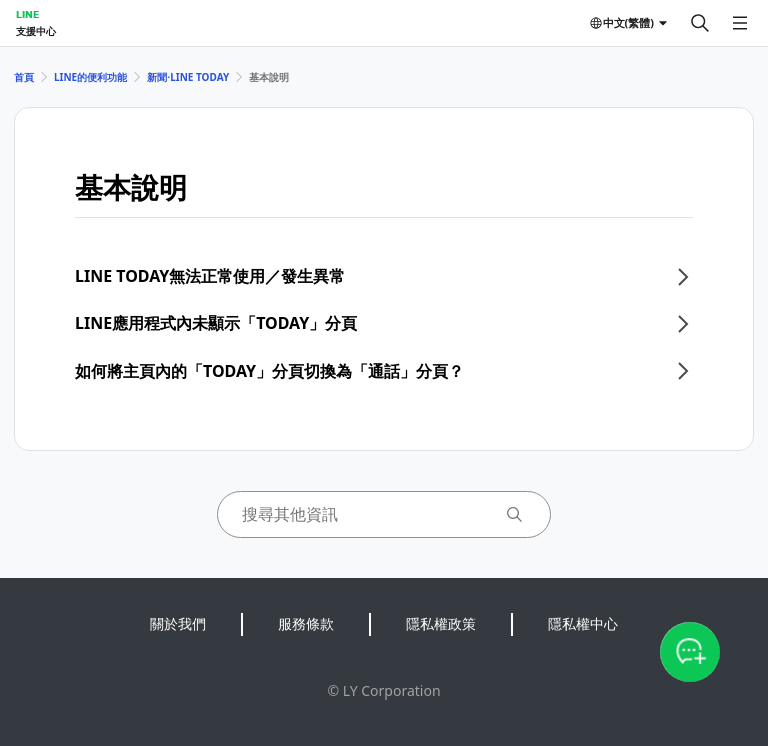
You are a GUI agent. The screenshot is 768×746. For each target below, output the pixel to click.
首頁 (24, 77)
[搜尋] (700, 23)
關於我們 (178, 623)
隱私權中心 (583, 623)
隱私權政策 (441, 623)
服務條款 (306, 623)
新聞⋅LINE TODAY (188, 77)
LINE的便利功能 (90, 77)
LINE (27, 14)
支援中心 (36, 31)
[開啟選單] (740, 23)
